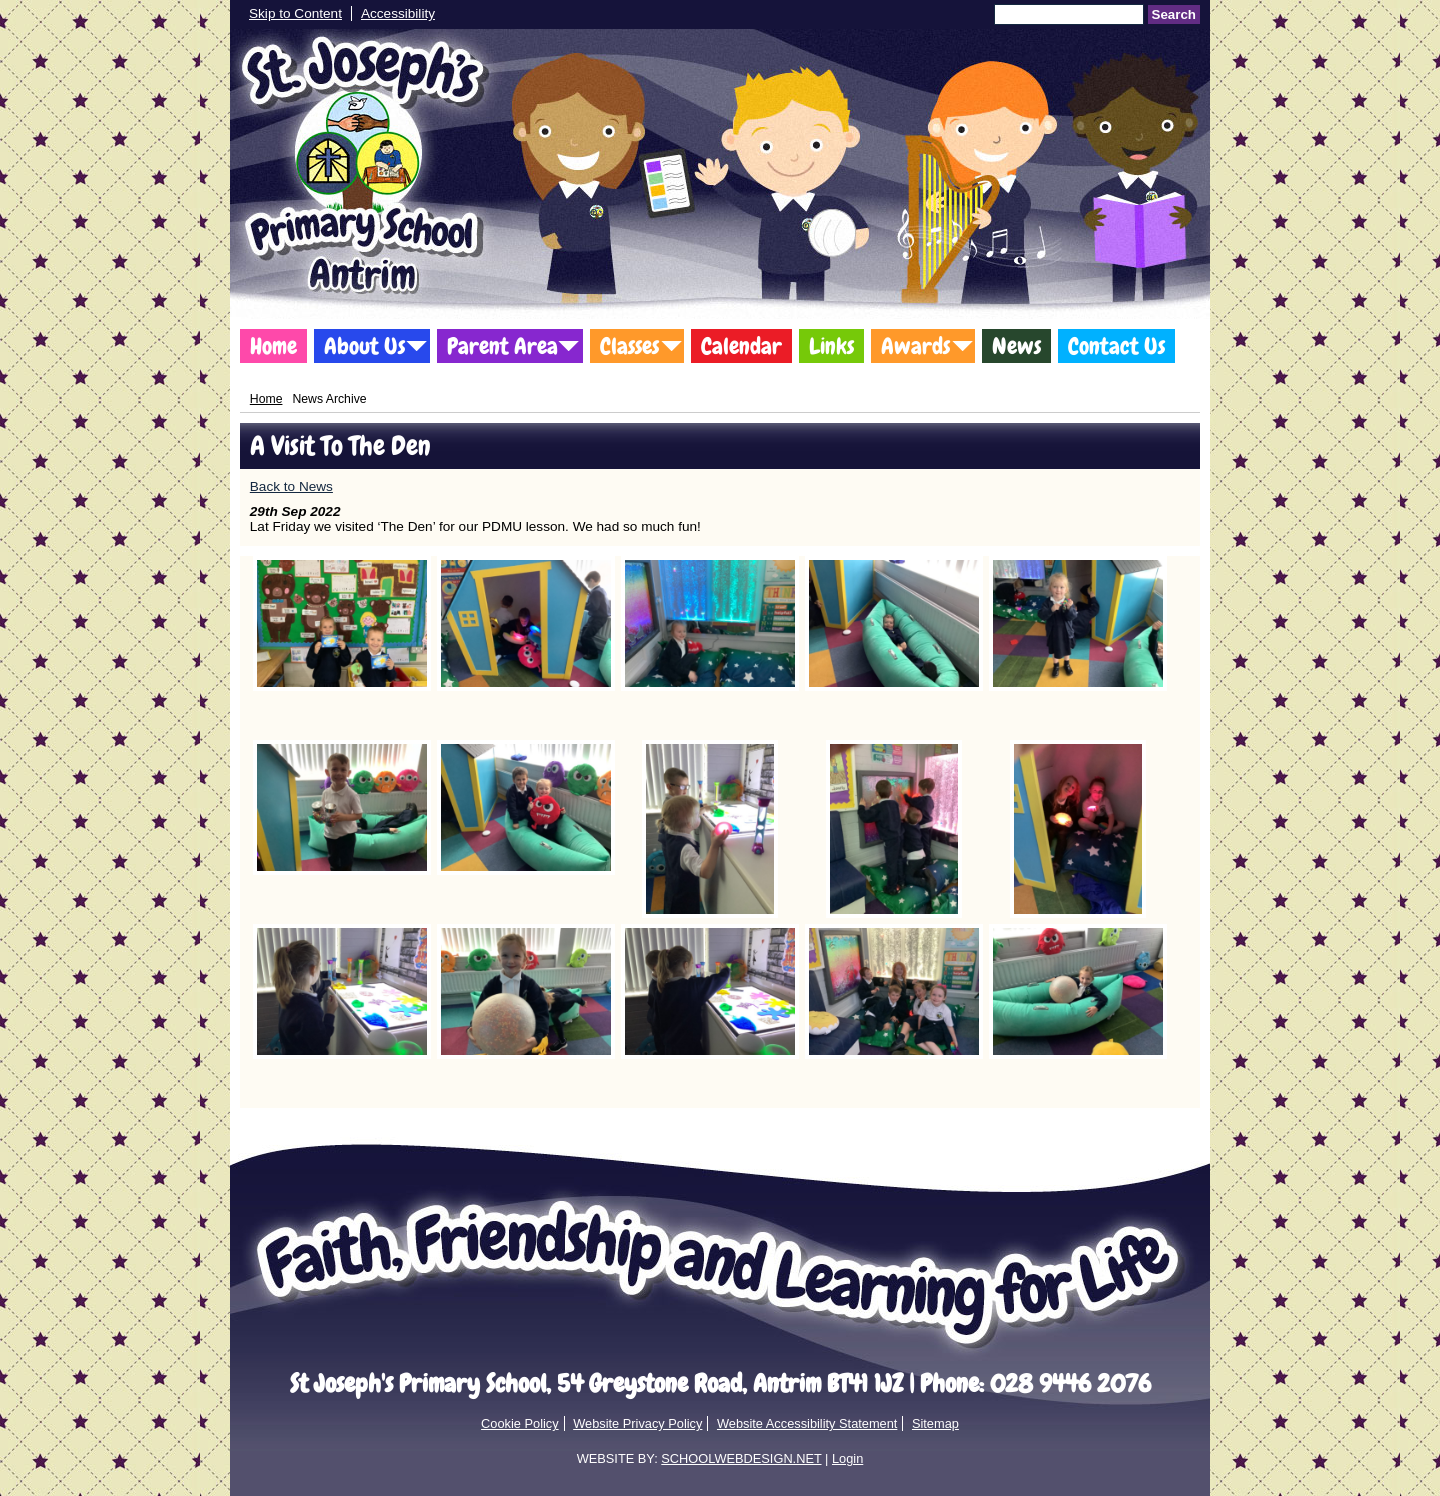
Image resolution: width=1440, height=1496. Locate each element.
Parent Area (502, 346)
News (1016, 346)
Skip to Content (295, 13)
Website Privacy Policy (637, 1423)
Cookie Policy (520, 1423)
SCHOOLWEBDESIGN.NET (741, 1458)
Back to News (291, 486)
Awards (915, 346)
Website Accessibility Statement (807, 1423)
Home (273, 346)
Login (847, 1458)
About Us (364, 346)
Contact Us (1116, 346)
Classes (629, 346)
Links (831, 346)
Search (1174, 14)
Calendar (741, 346)
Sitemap (935, 1423)
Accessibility (398, 13)
